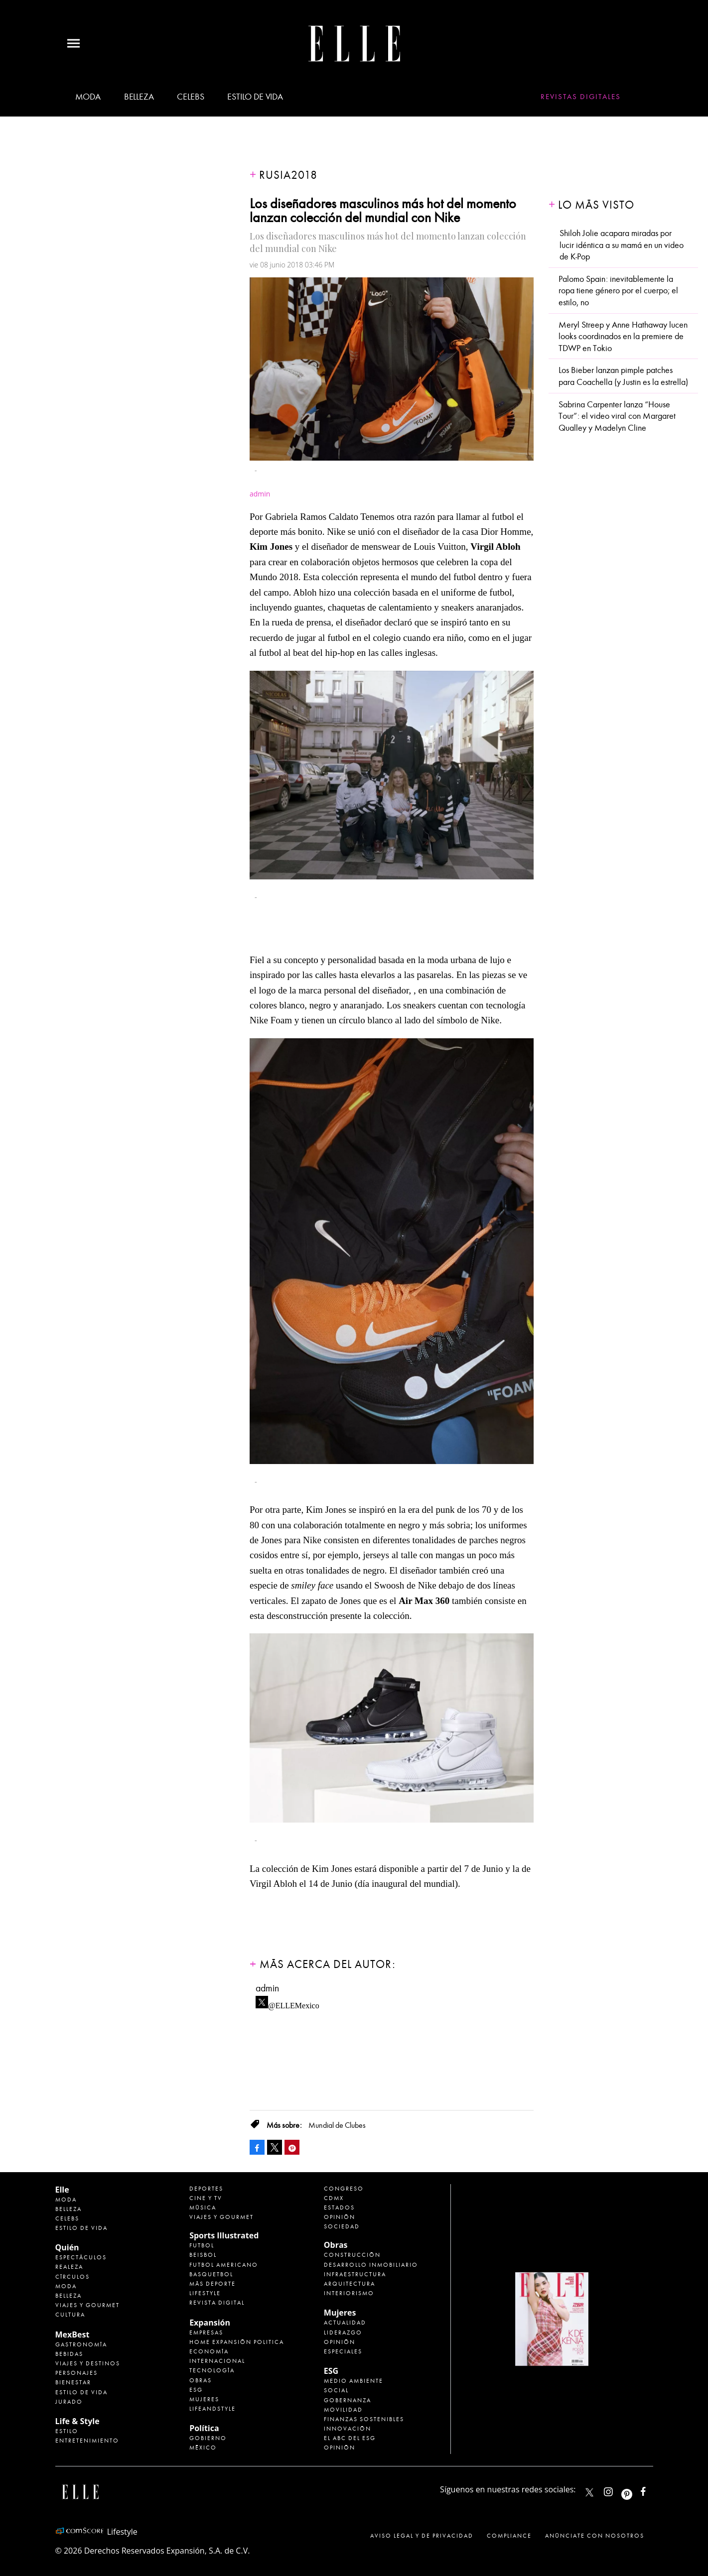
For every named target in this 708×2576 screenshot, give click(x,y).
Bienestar (73, 2382)
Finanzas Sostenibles (364, 2419)
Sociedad (342, 2226)
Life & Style (77, 2421)
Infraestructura (355, 2274)
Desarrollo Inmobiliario (371, 2264)
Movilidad (343, 2409)
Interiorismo (349, 2293)
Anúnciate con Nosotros (594, 2535)
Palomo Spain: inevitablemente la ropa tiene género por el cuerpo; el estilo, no (618, 291)
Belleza (139, 96)
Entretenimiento (87, 2440)
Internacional (217, 2360)
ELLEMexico (589, 2492)
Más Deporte (212, 2283)
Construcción (352, 2254)
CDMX (334, 2198)
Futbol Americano (223, 2264)
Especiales (343, 2351)
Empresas (206, 2332)
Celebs (190, 96)
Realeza (69, 2266)
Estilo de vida (255, 96)
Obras (200, 2380)
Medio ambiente (353, 2380)
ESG (196, 2389)
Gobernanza (347, 2400)
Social (336, 2390)
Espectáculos (81, 2257)
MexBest (72, 2334)
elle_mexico (616, 2489)
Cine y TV (205, 2198)
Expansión (209, 2322)
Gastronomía (81, 2344)
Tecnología (212, 2370)
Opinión (339, 2216)
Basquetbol (211, 2274)
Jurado (69, 2401)
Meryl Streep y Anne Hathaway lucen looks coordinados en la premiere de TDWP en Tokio (623, 337)
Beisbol (203, 2254)
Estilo (66, 2431)
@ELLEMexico (293, 2003)
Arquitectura (349, 2283)
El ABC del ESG (350, 2438)
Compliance (509, 2535)
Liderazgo (343, 2332)
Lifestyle (205, 2293)
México (203, 2447)
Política (204, 2428)
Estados (339, 2207)
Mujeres (204, 2399)
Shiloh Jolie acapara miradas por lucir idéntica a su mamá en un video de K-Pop (622, 245)
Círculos (72, 2276)
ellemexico (635, 2489)
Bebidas (69, 2353)
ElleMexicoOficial (651, 2489)
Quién (67, 2247)
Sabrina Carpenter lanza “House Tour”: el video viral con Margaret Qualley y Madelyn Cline (617, 416)
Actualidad (345, 2322)
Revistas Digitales (581, 96)
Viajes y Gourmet (87, 2305)
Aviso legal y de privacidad (421, 2535)
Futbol (201, 2245)
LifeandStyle (212, 2408)
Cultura (70, 2314)
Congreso (344, 2188)
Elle (62, 2189)
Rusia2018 (288, 175)
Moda (88, 96)
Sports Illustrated (224, 2235)
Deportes (206, 2188)
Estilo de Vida (81, 2392)
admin (267, 1988)
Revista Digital (217, 2302)
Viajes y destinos (87, 2363)
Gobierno (208, 2438)
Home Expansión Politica (236, 2341)
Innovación (347, 2428)
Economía (209, 2351)
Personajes (76, 2372)
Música (202, 2207)
